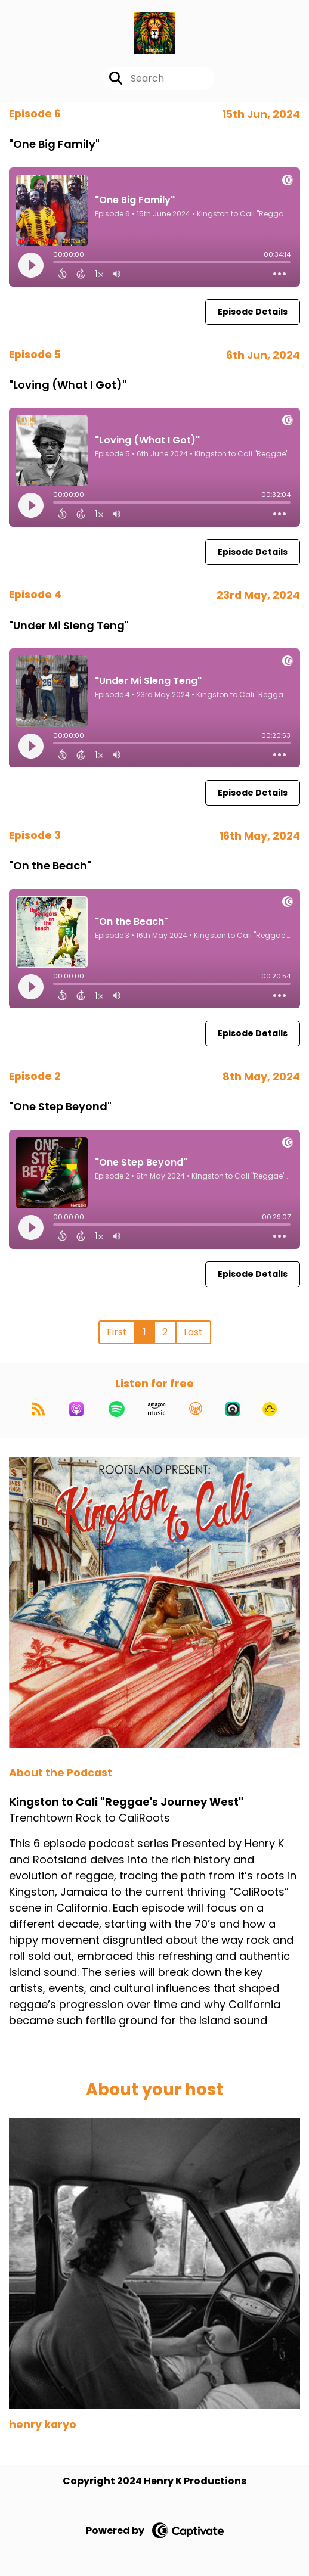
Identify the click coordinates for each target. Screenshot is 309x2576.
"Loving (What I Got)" (67, 384)
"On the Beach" (50, 865)
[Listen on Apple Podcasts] (76, 1409)
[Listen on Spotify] (116, 1409)
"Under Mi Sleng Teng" (69, 625)
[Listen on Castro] (232, 1409)
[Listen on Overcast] (195, 1409)
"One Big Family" (54, 143)
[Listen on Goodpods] (269, 1409)
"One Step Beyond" (60, 1106)
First (117, 1332)
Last (193, 1332)
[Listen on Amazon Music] (157, 1409)
